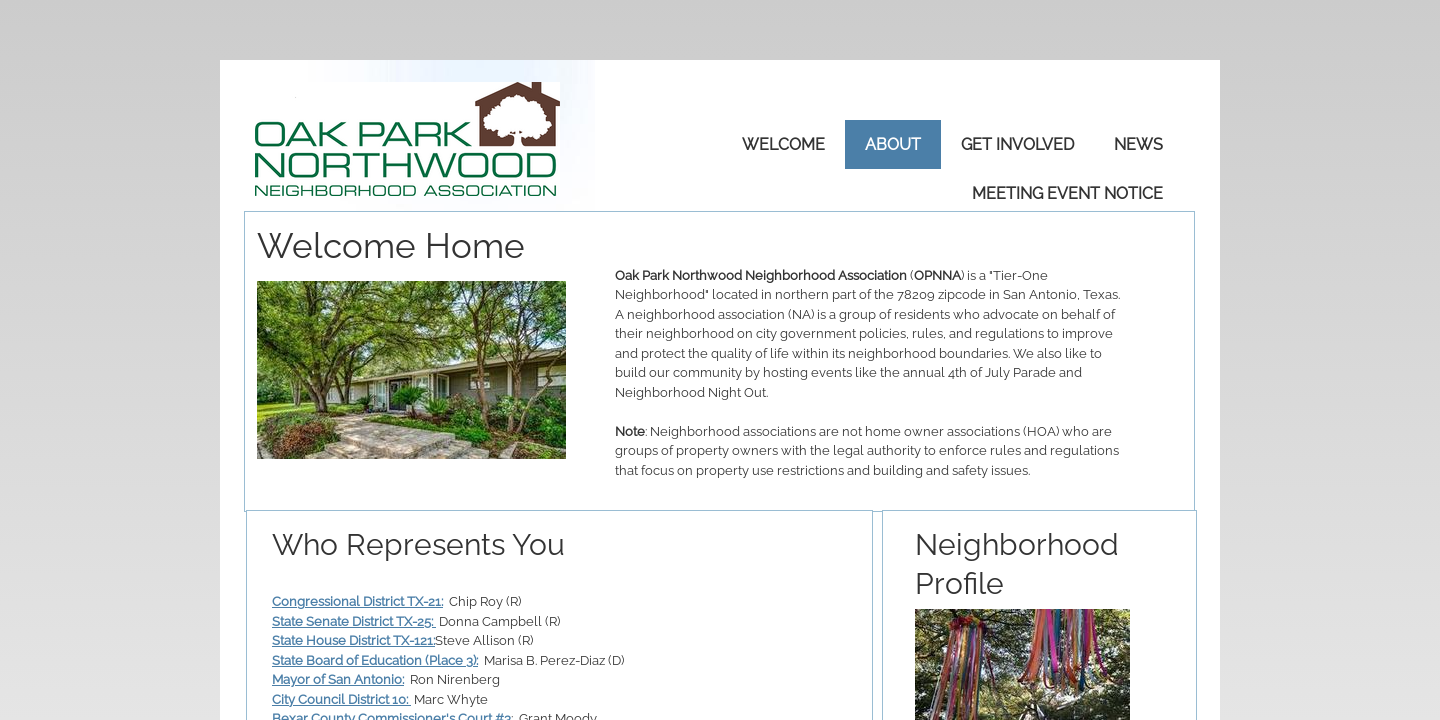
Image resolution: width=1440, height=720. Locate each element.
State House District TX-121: (353, 640)
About (893, 144)
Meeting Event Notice (1067, 193)
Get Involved (1017, 144)
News (1138, 144)
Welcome (783, 144)
